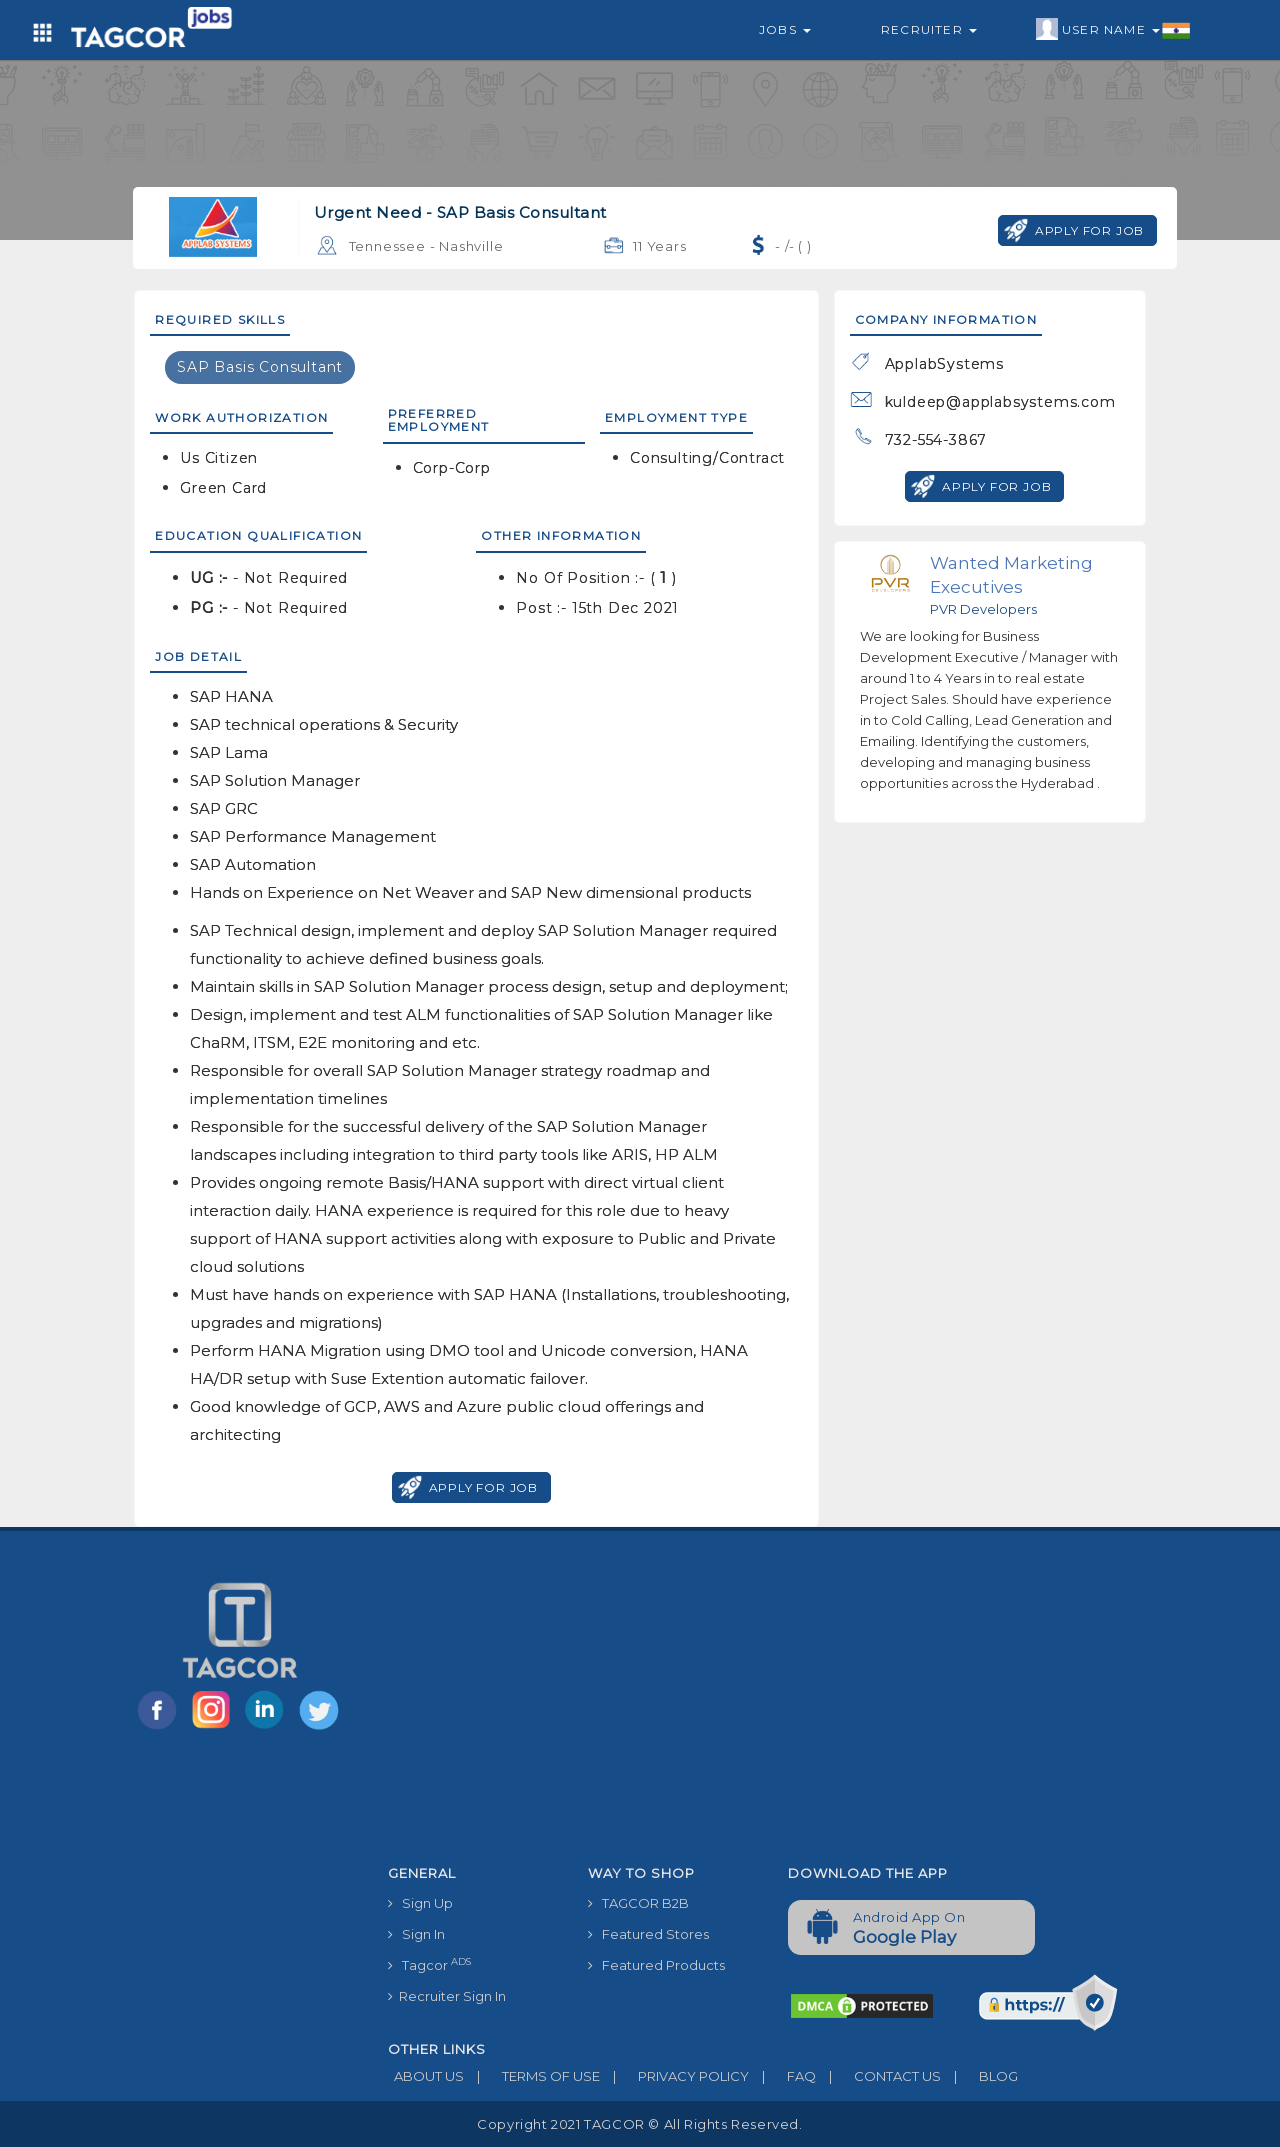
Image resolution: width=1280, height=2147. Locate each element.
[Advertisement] (773, 1706)
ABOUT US (426, 2076)
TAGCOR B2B (638, 1903)
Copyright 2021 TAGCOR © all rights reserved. (639, 2124)
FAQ (782, 2076)
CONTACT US (878, 2076)
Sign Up (420, 1903)
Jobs (785, 29)
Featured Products (656, 1965)
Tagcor (429, 1964)
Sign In (416, 1934)
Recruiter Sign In (447, 1996)
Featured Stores (648, 1934)
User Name (1113, 30)
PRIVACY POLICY (674, 2076)
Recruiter (929, 29)
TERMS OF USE (532, 2076)
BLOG (979, 2076)
